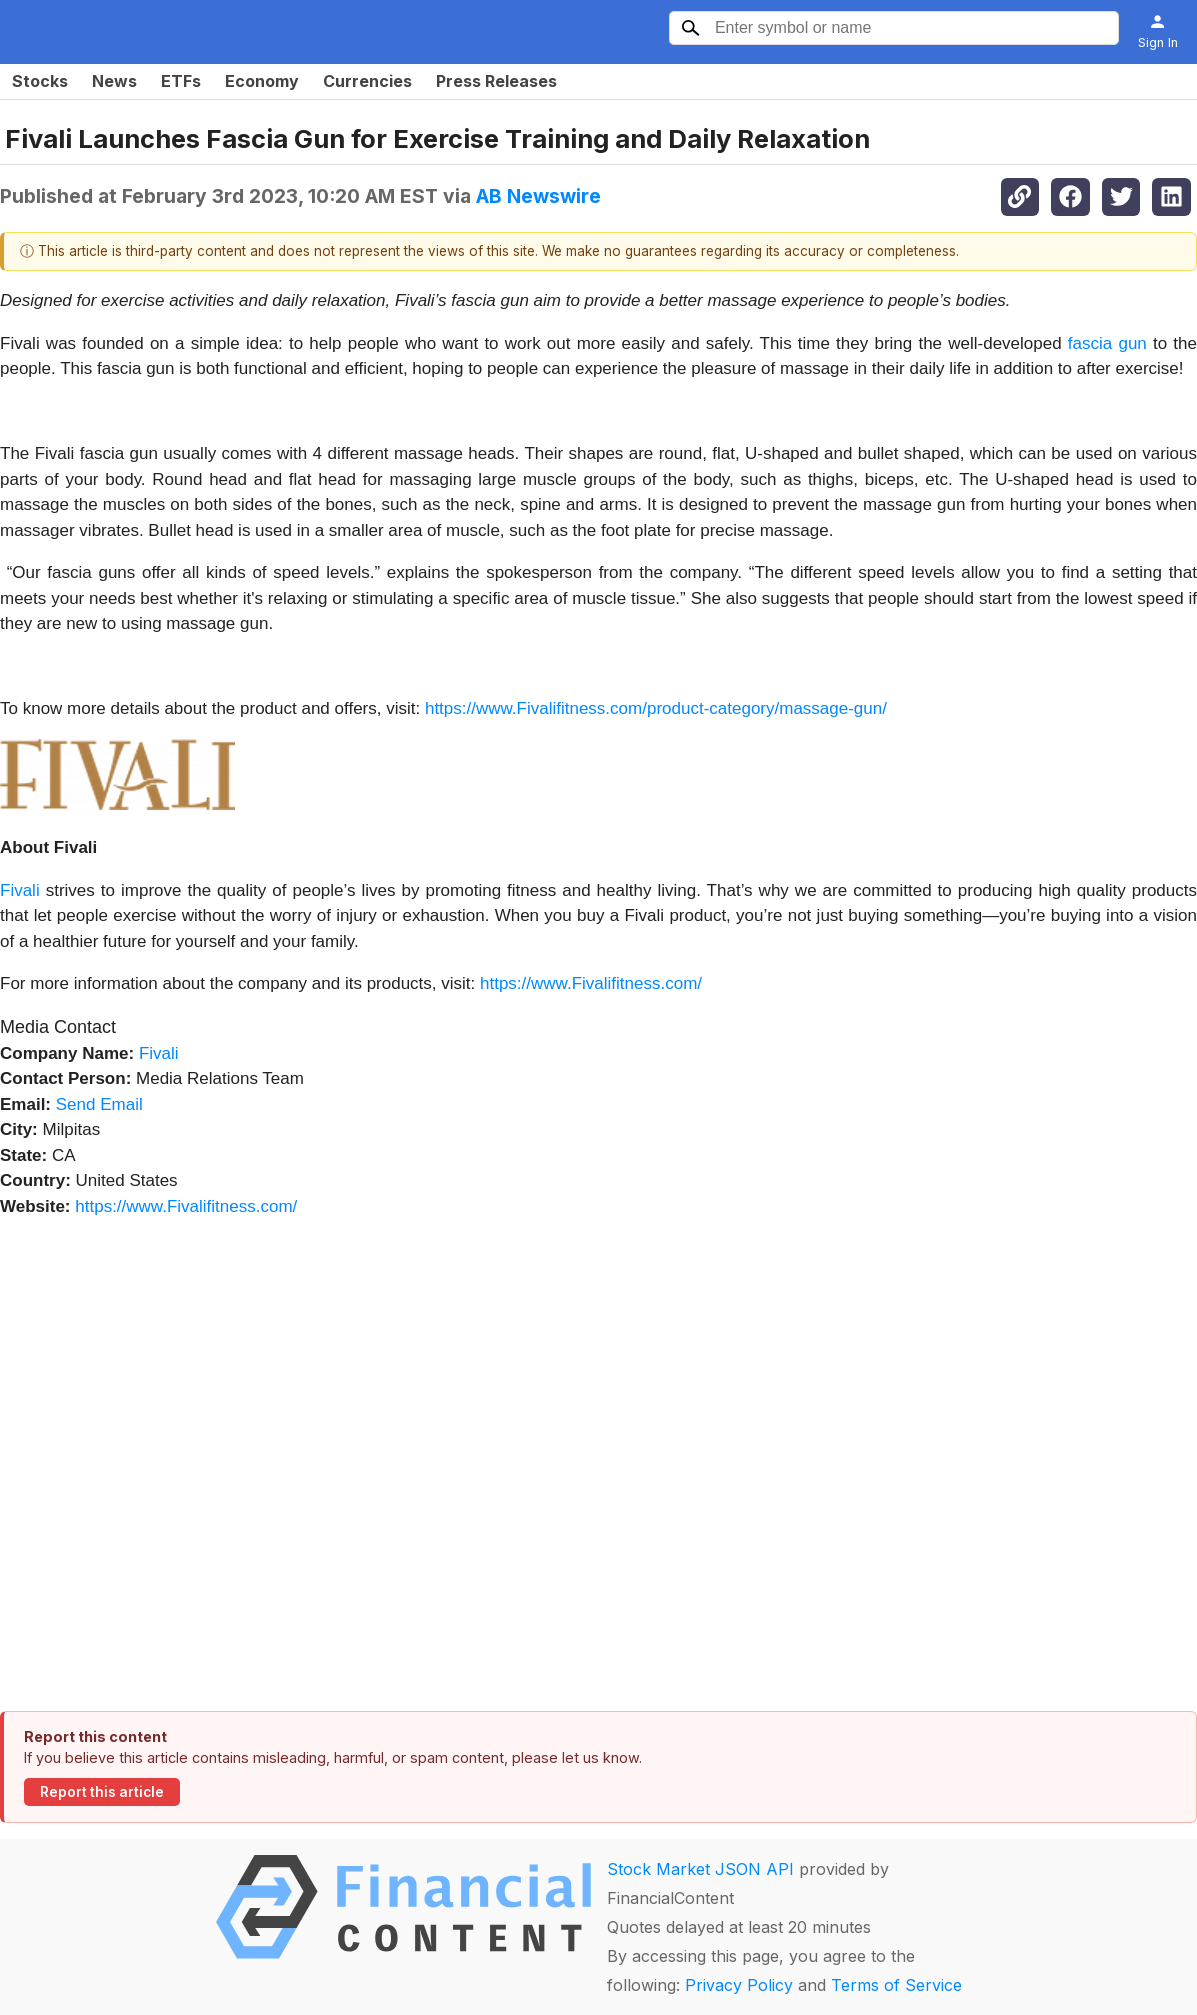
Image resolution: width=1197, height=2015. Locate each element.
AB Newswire (538, 196)
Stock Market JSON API (700, 1869)
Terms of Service (896, 1985)
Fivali (20, 890)
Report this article (102, 1792)
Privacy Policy (739, 1985)
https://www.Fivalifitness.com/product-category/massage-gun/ (656, 708)
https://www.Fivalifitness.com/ (591, 983)
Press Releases (496, 81)
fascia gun (1107, 343)
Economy (262, 81)
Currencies (367, 81)
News (114, 81)
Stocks (40, 81)
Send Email (99, 1104)
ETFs (181, 81)
